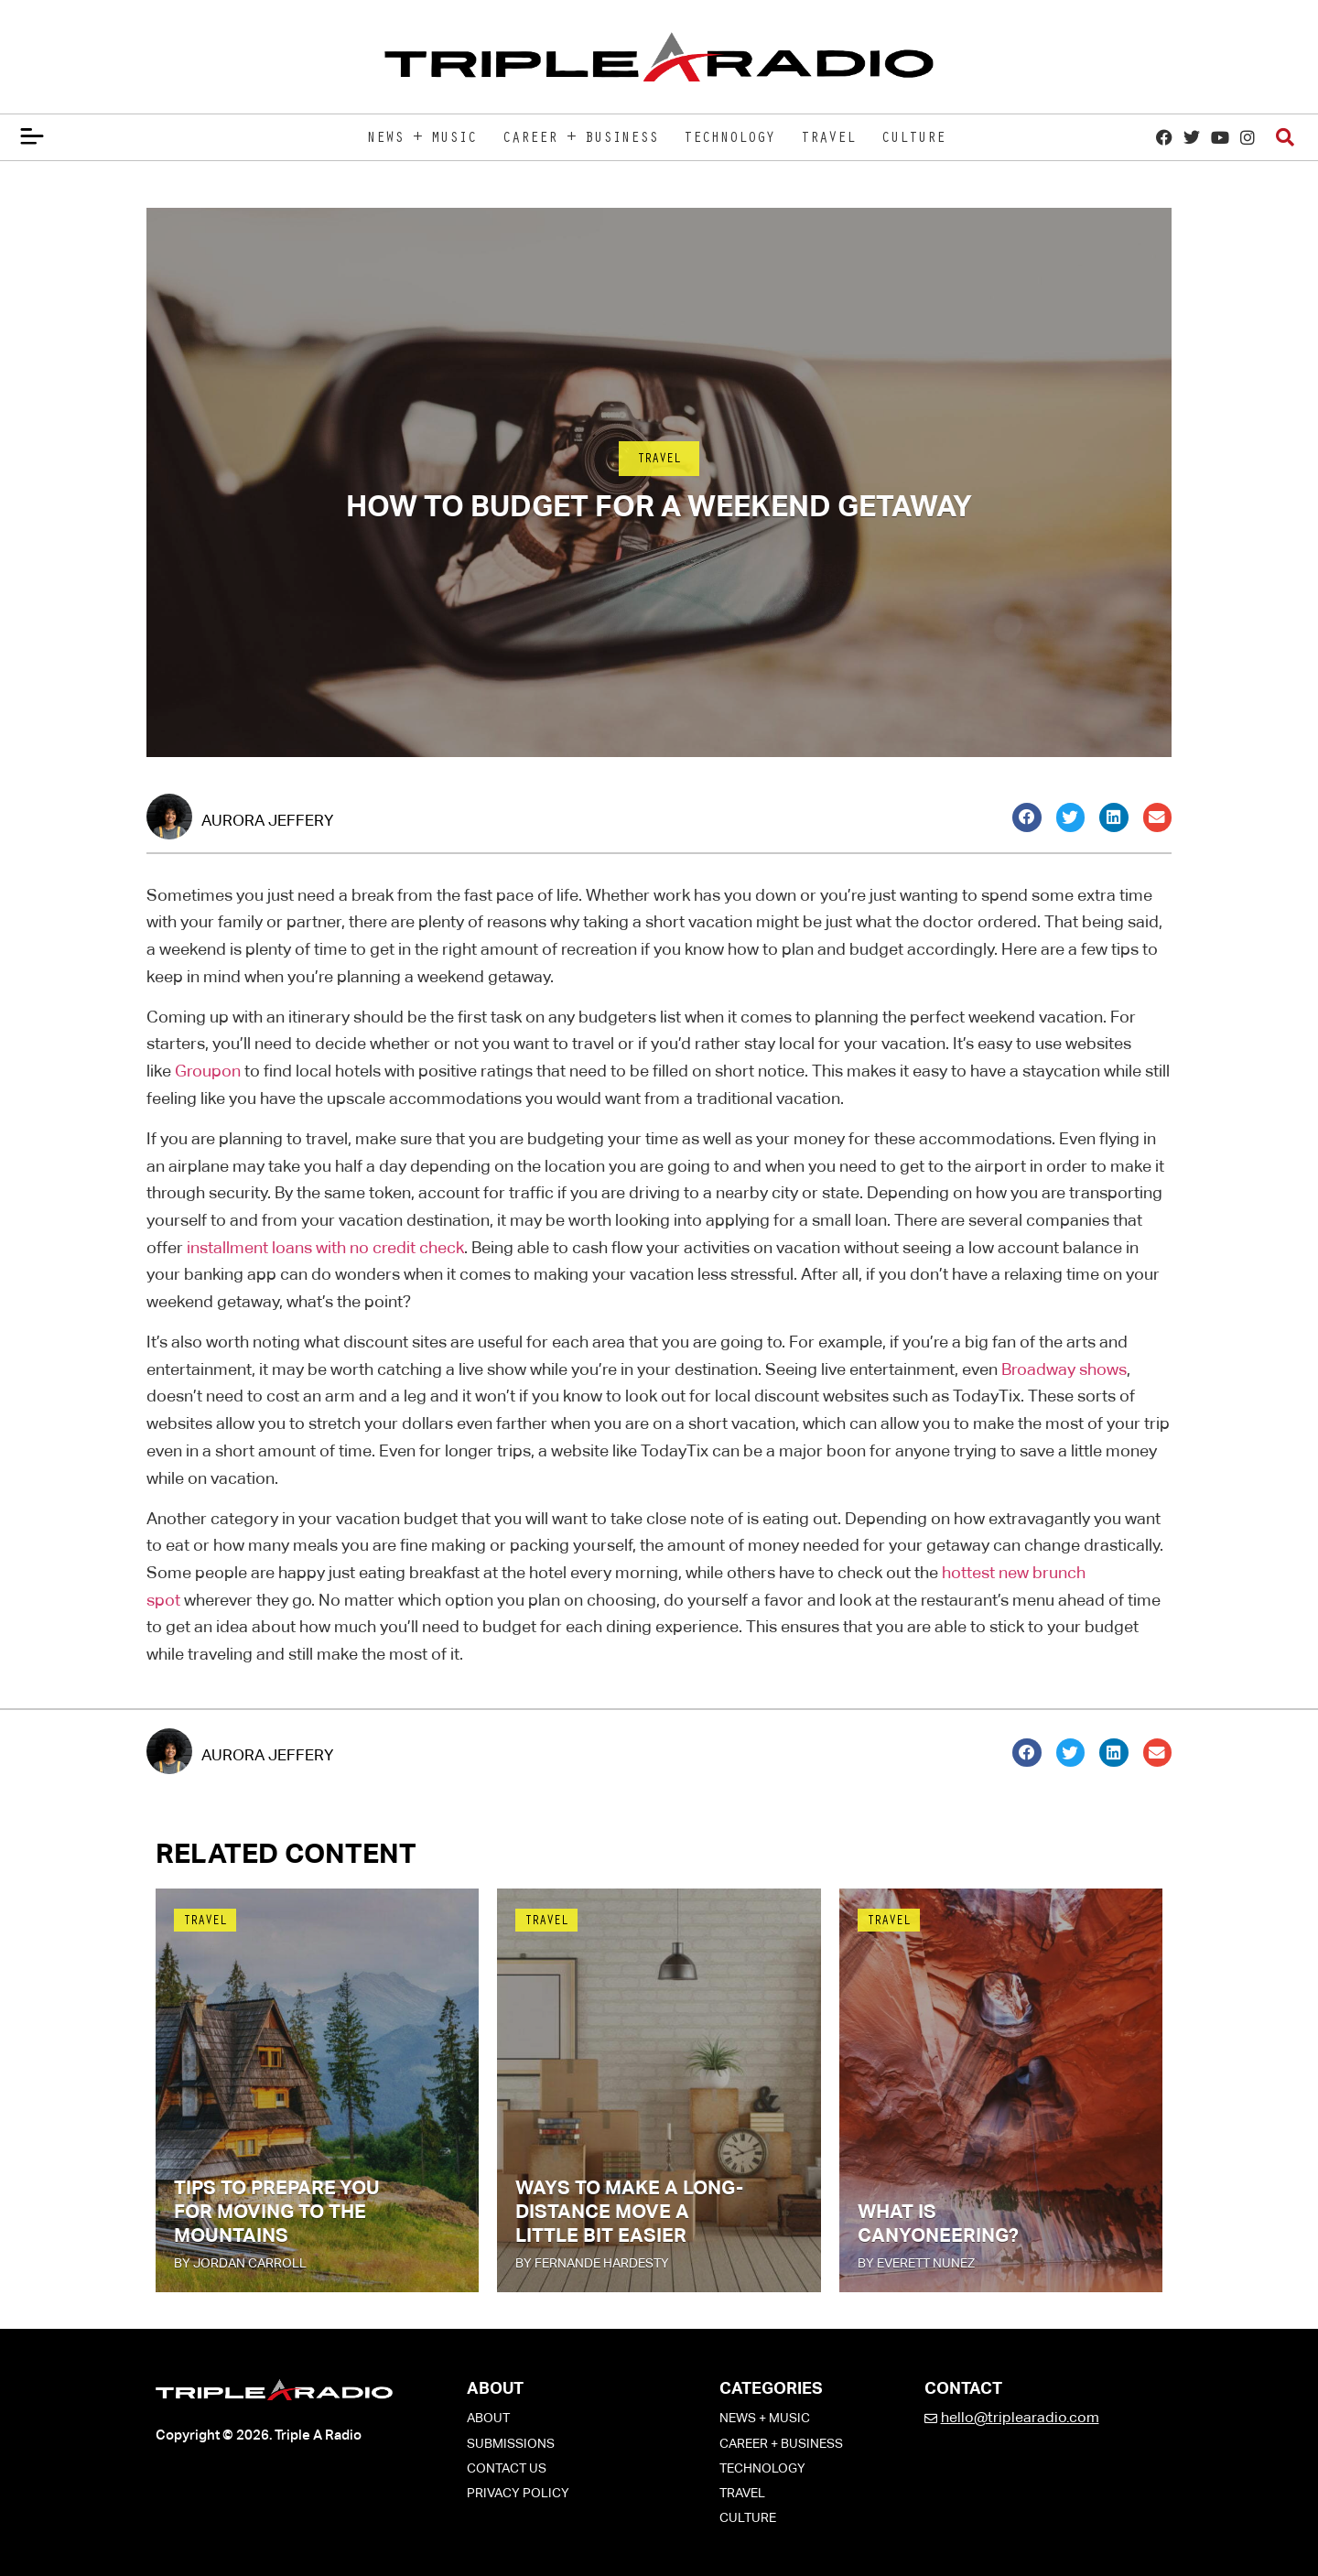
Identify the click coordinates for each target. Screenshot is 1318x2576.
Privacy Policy (518, 2492)
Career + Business (580, 139)
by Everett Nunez (916, 2263)
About (488, 2417)
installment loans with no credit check (325, 1247)
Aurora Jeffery (267, 820)
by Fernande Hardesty (592, 2263)
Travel (828, 139)
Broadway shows (1064, 1369)
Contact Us (506, 2468)
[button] (1027, 817)
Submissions (511, 2443)
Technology (729, 139)
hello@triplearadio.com (1020, 2417)
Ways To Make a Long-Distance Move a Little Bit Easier (629, 2211)
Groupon (208, 1070)
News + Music (422, 139)
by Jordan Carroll (240, 2263)
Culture (913, 139)
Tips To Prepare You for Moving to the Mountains (277, 2211)
